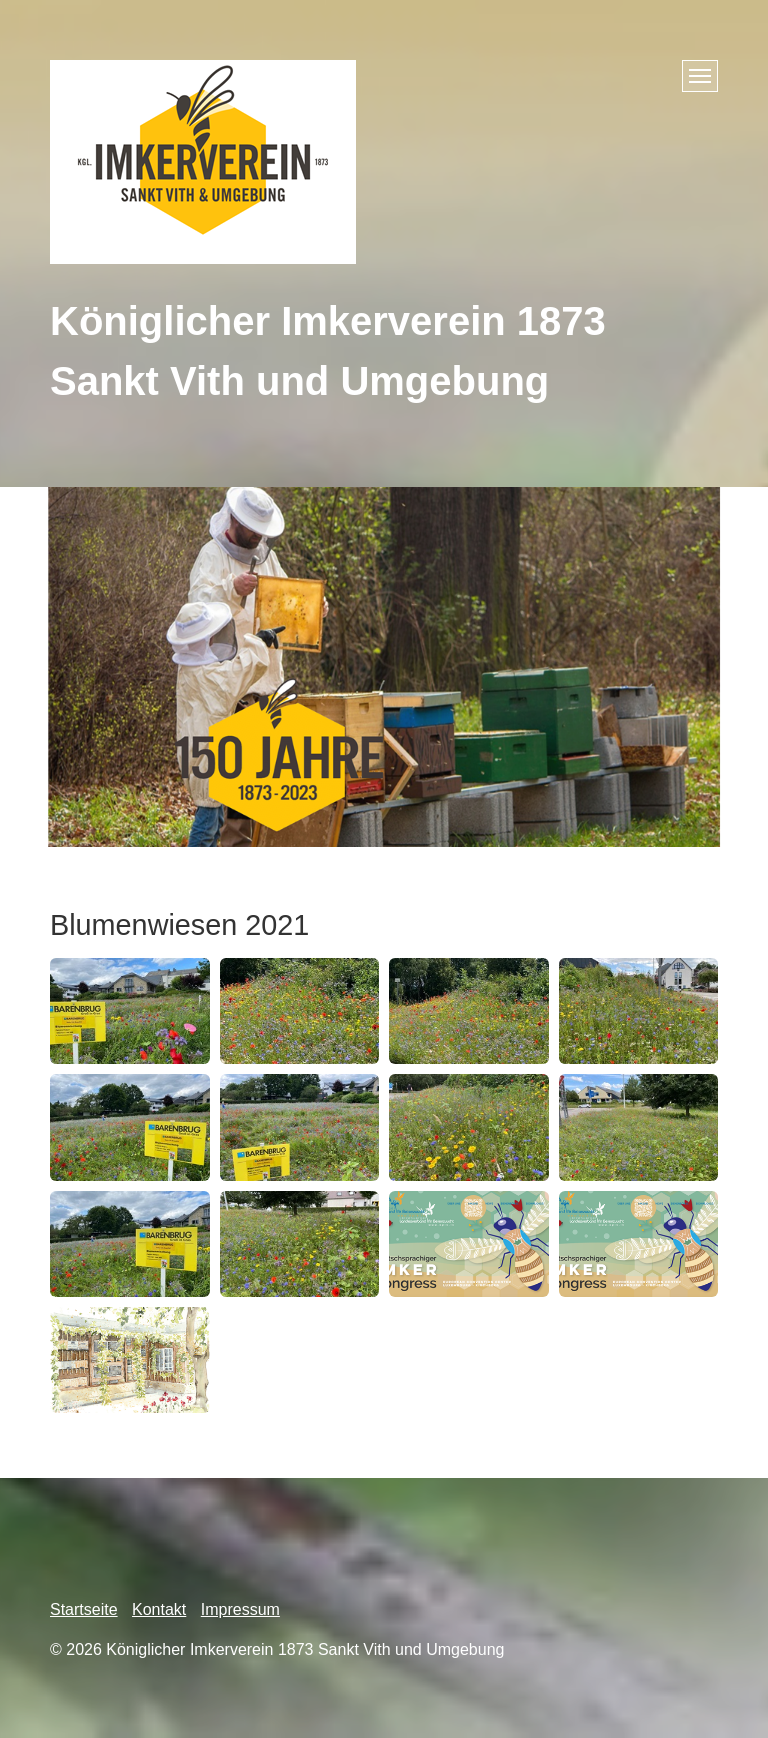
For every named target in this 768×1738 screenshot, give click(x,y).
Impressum (240, 1609)
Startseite (84, 1609)
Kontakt (159, 1609)
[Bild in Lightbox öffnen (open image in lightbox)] (130, 1011)
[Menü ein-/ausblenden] (700, 76)
